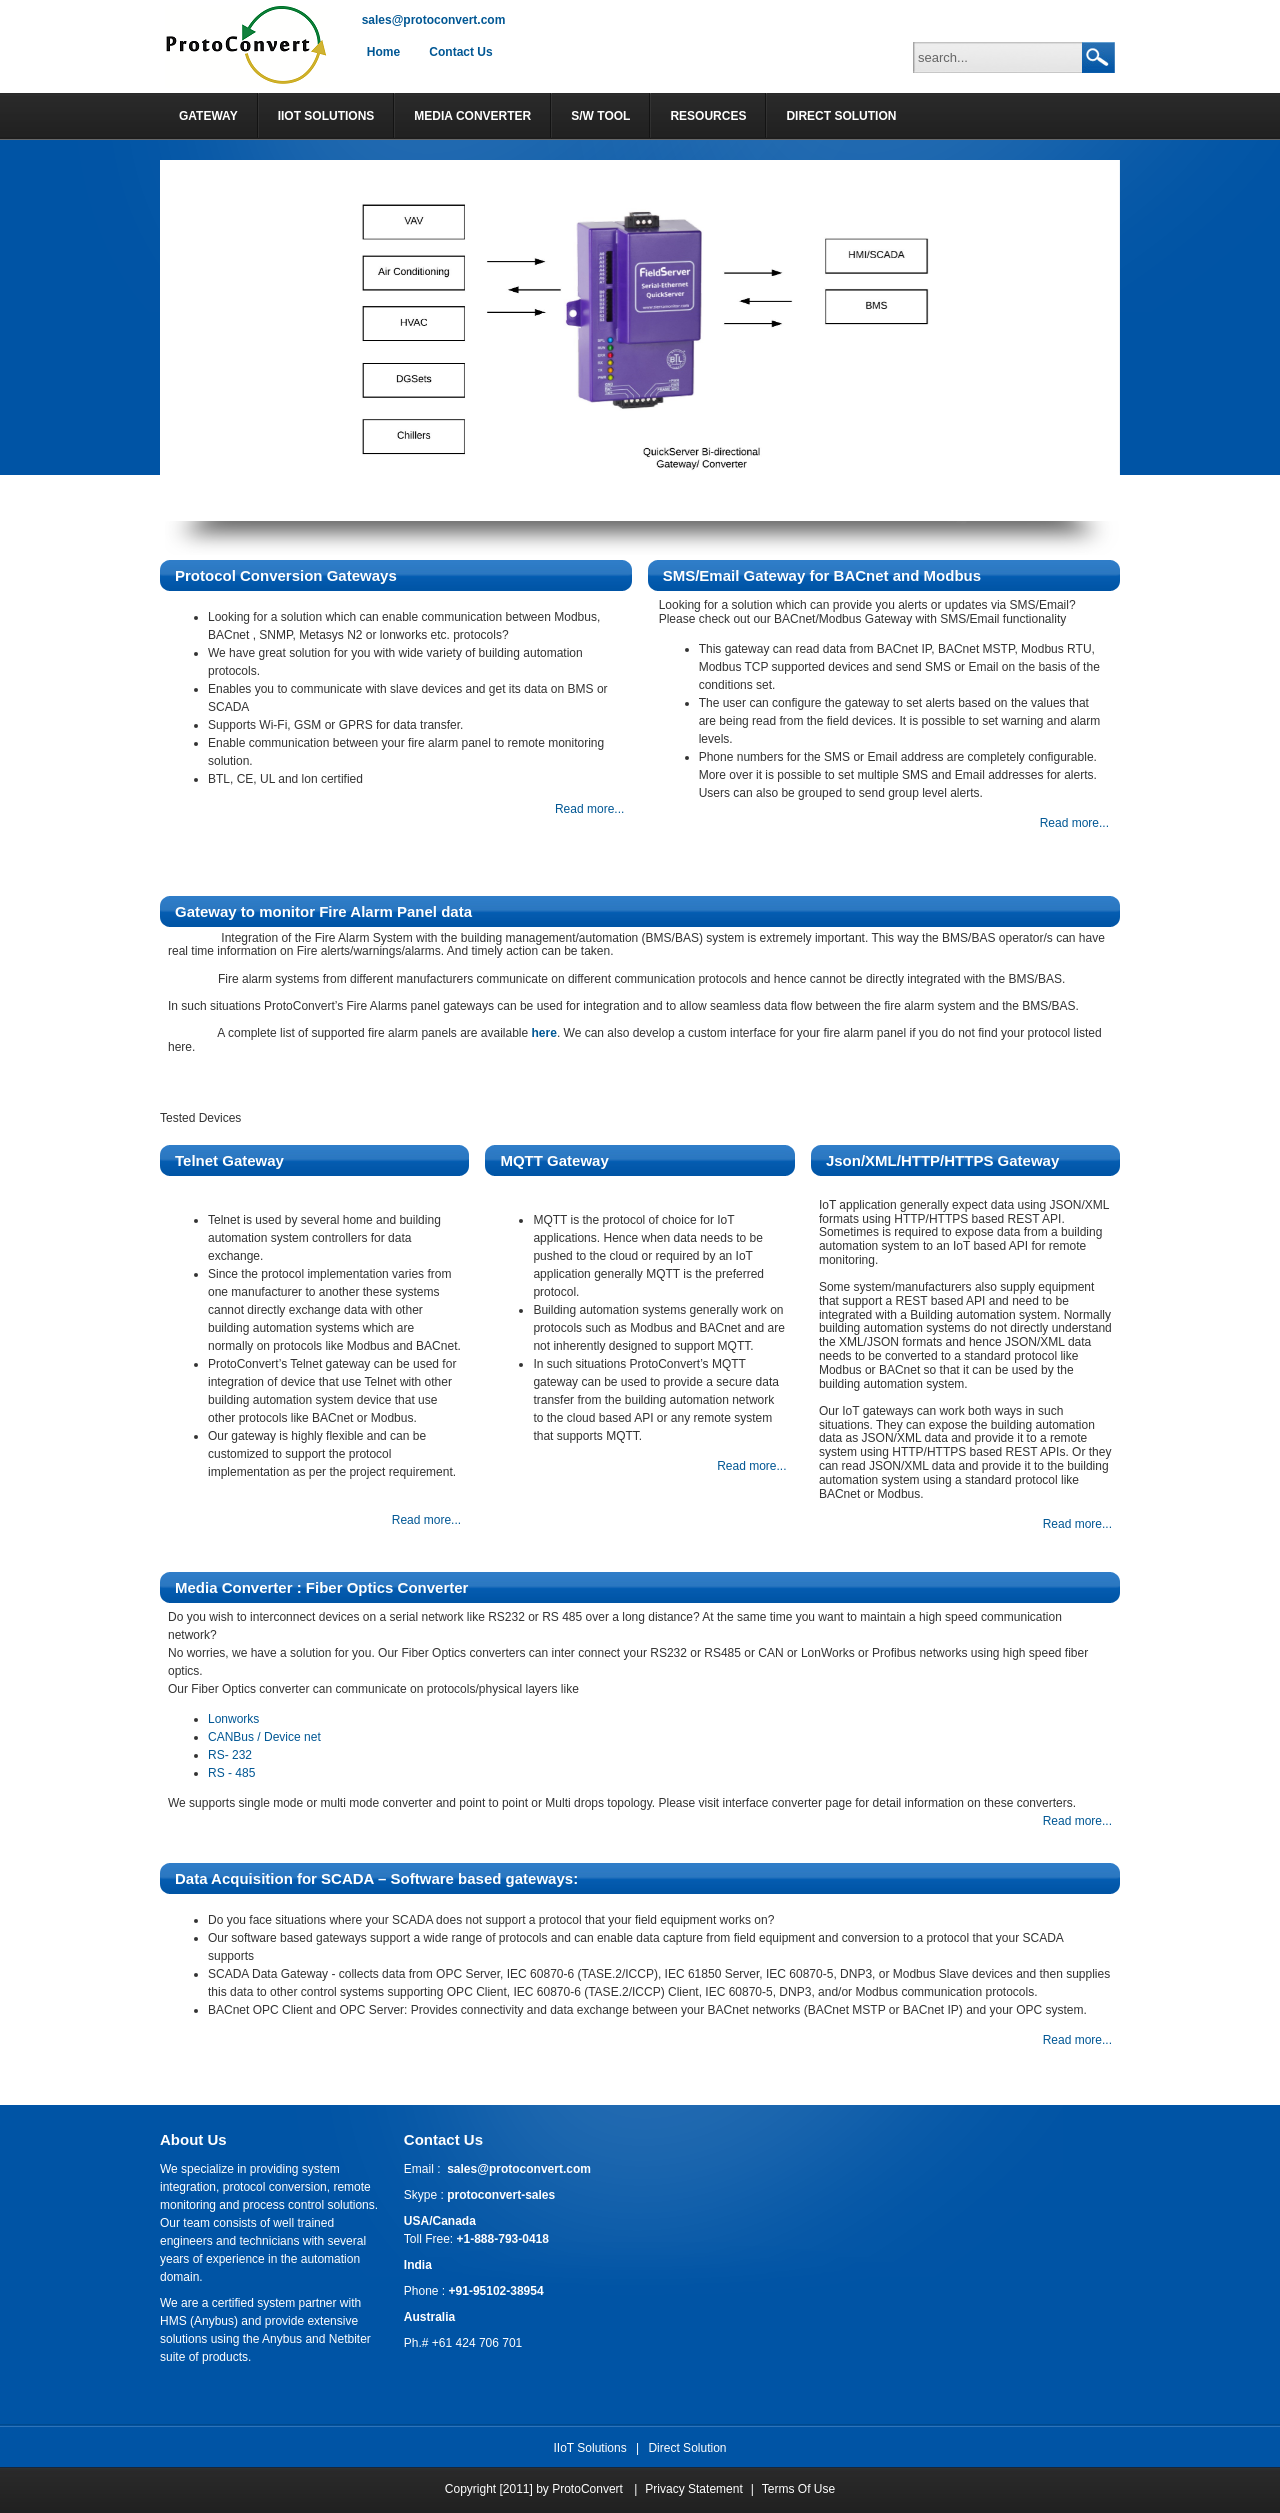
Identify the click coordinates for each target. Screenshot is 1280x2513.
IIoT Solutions (590, 2448)
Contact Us (460, 52)
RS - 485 (231, 1773)
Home (383, 52)
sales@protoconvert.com (434, 20)
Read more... (589, 809)
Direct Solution (687, 2448)
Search (1097, 58)
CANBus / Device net (264, 1737)
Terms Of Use (798, 2489)
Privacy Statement (693, 2489)
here (544, 1033)
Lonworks (233, 1719)
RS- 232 (230, 1755)
